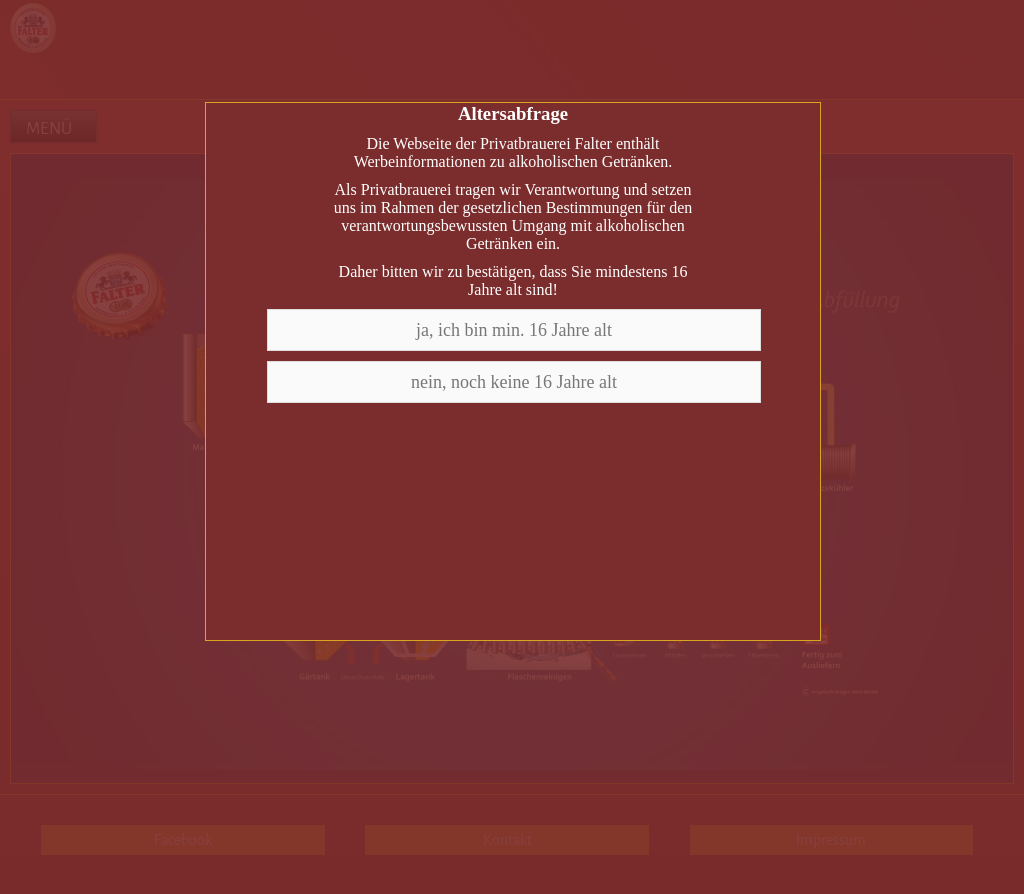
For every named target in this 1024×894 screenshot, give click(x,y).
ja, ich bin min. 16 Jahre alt (514, 330)
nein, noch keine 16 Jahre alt (514, 382)
